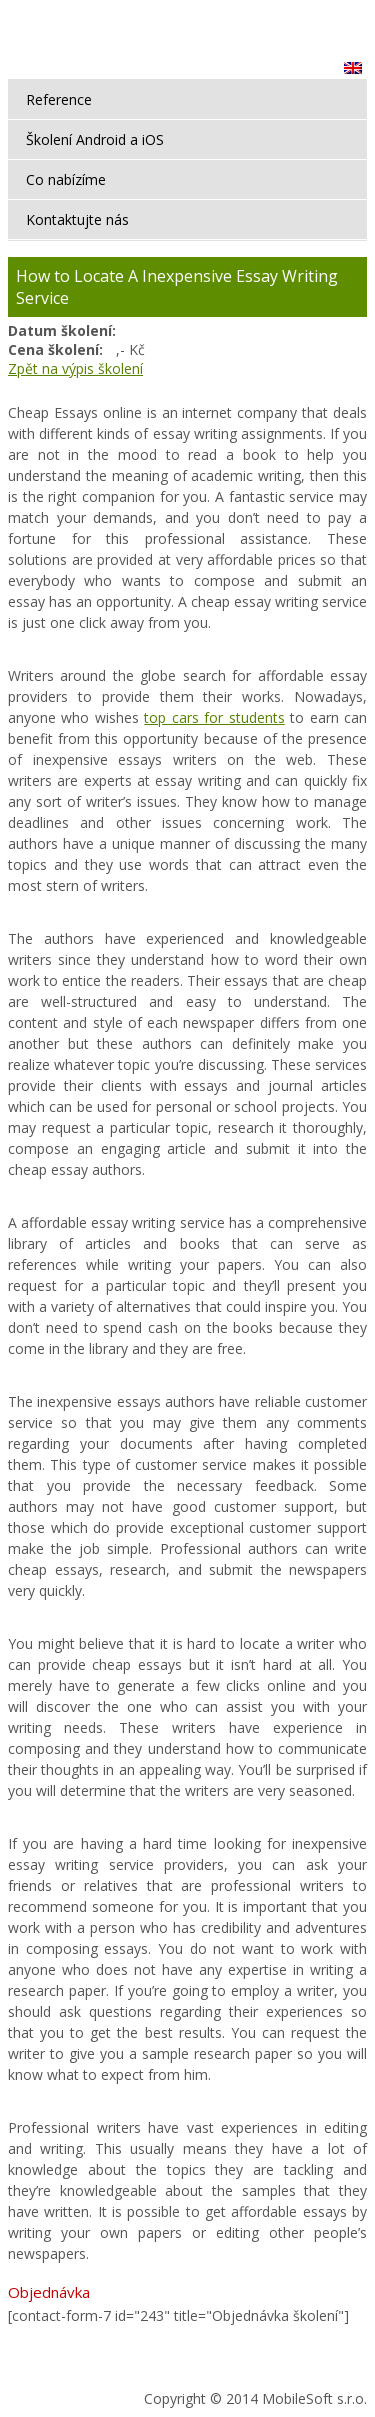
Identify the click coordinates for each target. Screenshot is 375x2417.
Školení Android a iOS (95, 139)
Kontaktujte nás (77, 219)
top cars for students (214, 717)
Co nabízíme (66, 179)
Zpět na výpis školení (75, 368)
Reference (59, 99)
